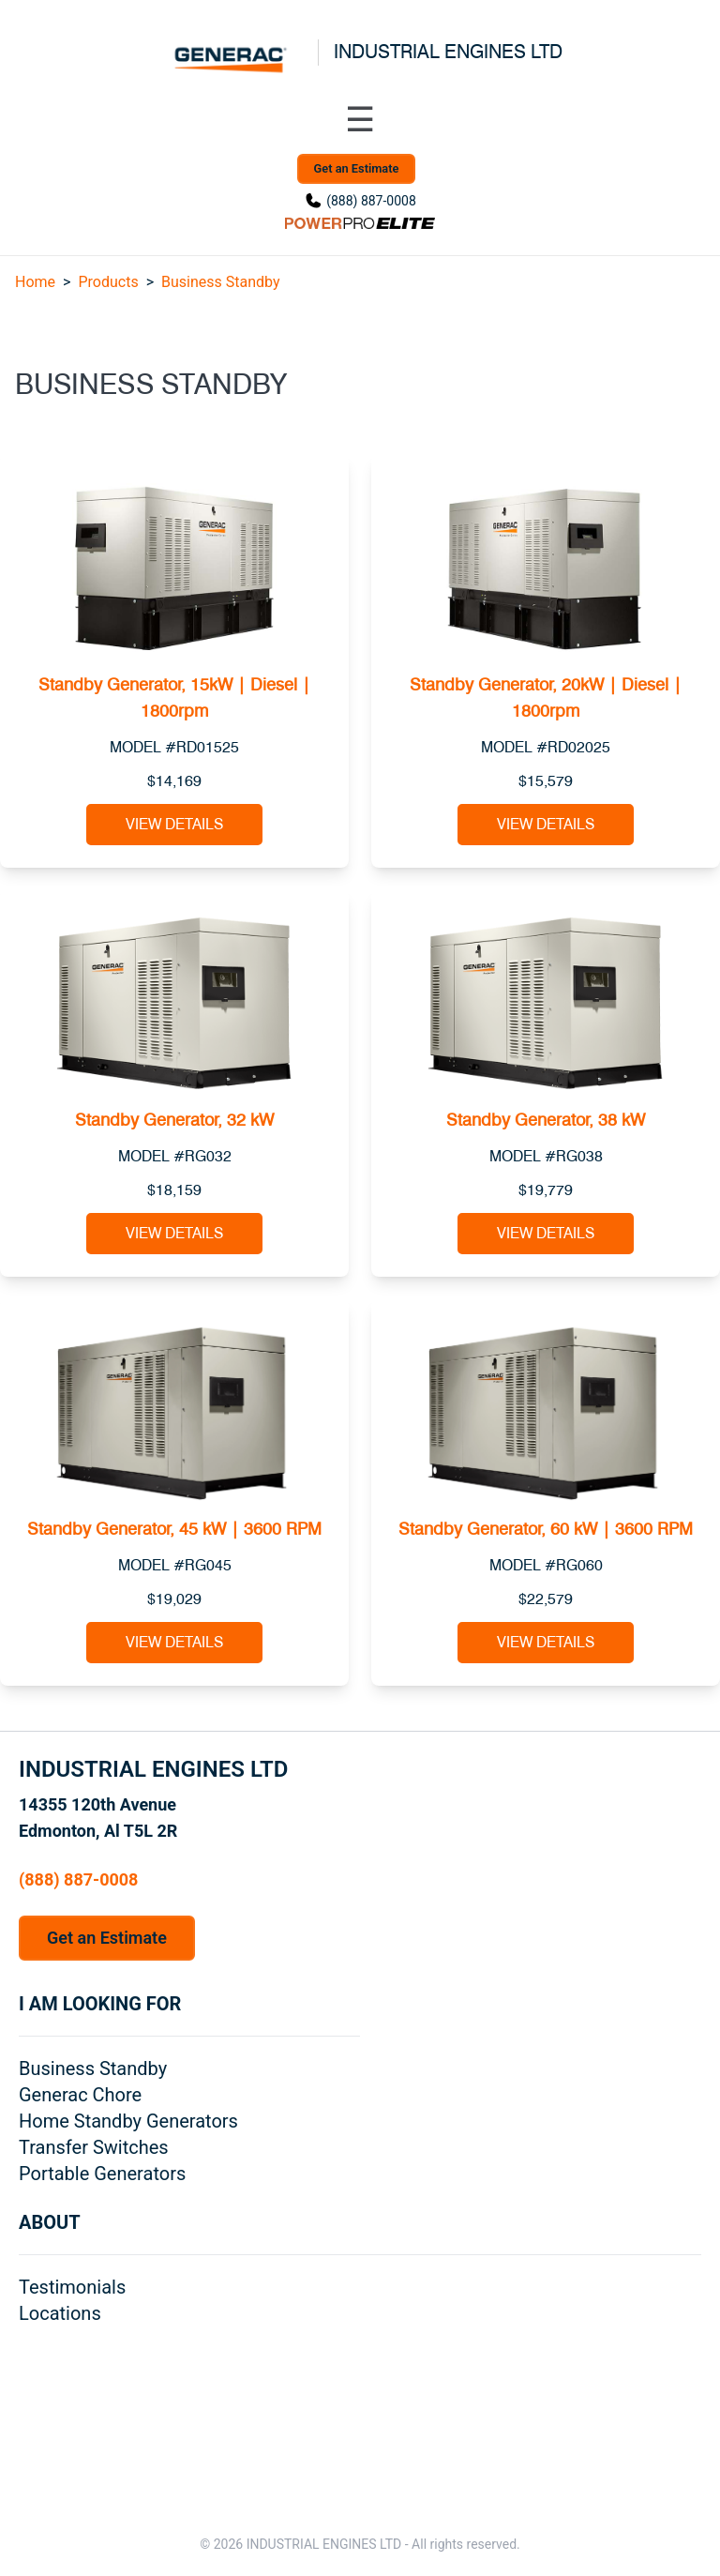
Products (108, 282)
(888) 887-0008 (371, 200)
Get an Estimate (356, 168)
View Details (174, 824)
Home (35, 282)
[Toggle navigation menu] (360, 120)
